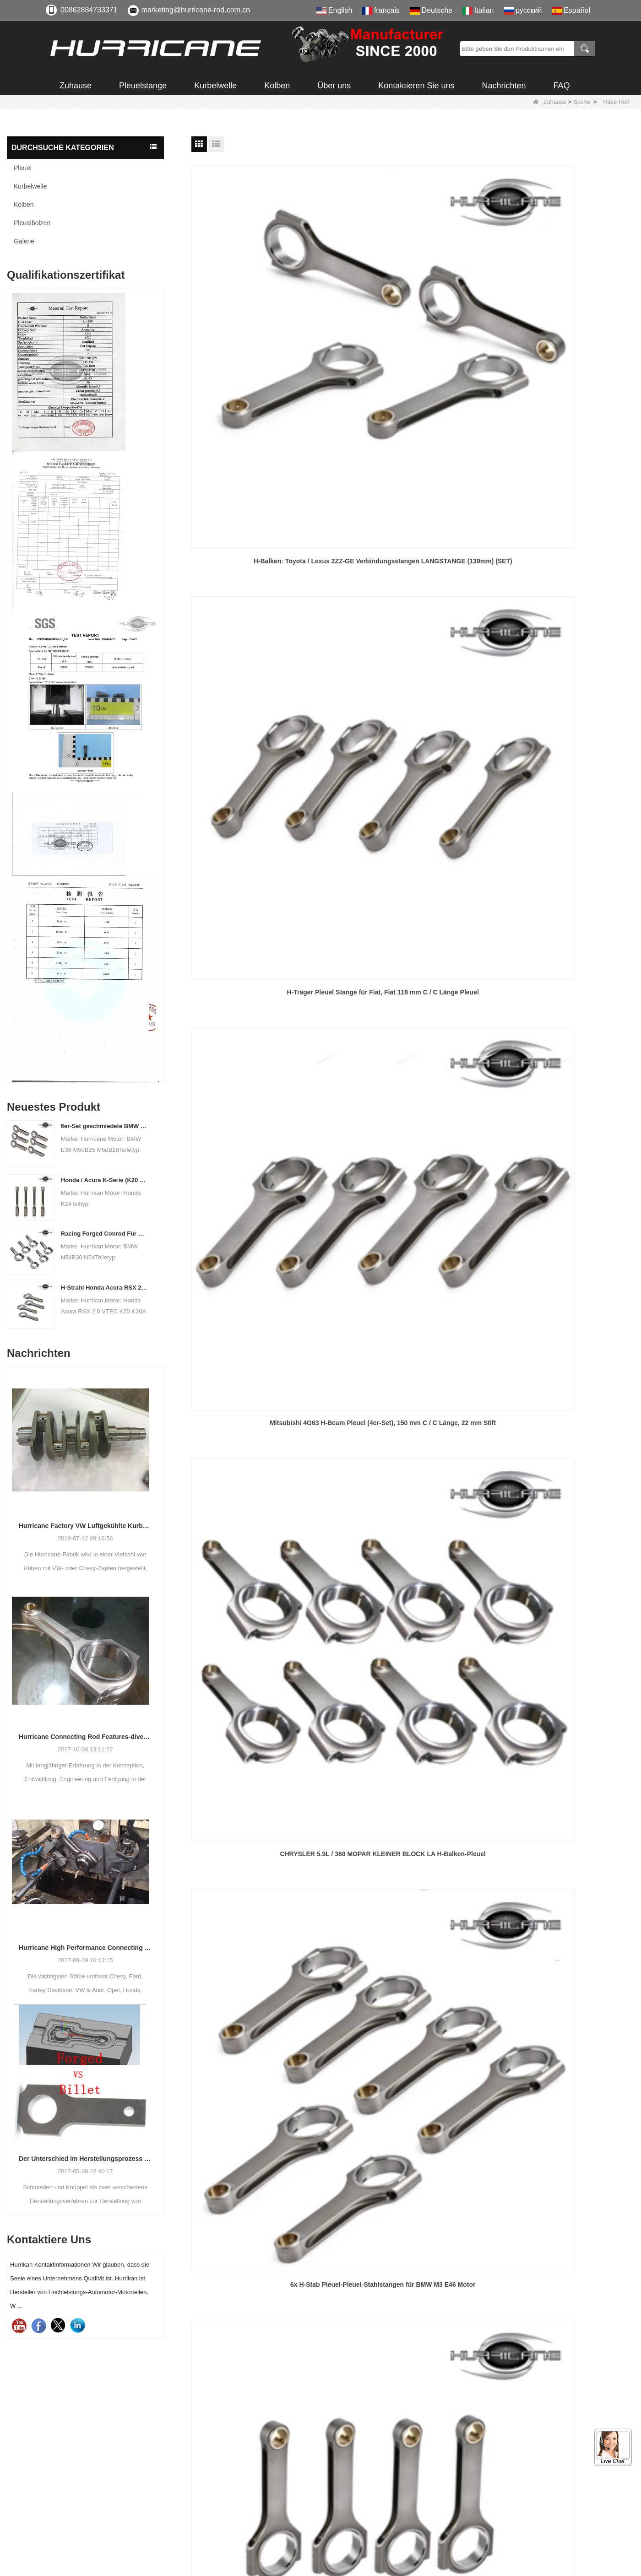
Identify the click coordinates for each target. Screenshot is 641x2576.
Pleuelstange (143, 85)
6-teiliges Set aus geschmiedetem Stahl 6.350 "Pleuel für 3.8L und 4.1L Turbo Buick (262, 1081)
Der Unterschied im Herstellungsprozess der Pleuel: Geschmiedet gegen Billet (85, 2158)
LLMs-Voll (351, 2544)
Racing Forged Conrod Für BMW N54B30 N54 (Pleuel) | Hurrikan (104, 1233)
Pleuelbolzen (32, 223)
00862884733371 (89, 10)
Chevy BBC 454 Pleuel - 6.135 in (563, 1076)
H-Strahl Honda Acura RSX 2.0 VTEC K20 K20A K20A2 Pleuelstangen (104, 1287)
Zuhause (76, 85)
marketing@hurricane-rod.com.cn (195, 10)
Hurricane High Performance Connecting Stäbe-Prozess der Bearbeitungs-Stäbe (85, 1947)
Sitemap (348, 2511)
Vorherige (312, 1330)
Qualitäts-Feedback (366, 2495)
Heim (280, 1330)
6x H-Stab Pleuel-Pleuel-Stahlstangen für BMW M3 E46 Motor (413, 514)
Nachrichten (504, 85)
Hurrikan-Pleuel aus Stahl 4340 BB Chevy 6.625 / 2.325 (413, 892)
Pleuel (23, 168)
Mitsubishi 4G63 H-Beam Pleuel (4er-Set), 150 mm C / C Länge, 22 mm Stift (563, 325)
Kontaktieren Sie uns (416, 85)
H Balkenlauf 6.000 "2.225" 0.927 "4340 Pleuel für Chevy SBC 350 (262, 1270)
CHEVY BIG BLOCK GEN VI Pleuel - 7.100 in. (412, 1076)
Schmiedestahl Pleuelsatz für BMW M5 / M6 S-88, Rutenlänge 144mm (563, 1270)
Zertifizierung (356, 2445)
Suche (581, 101)
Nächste (406, 1330)
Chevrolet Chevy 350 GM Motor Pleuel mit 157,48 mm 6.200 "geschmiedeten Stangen (563, 892)
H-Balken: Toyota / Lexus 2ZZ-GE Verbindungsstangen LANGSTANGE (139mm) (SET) (262, 326)
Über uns (334, 85)
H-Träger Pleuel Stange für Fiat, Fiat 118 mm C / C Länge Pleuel (412, 325)
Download (351, 2462)
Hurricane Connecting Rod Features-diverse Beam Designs (85, 1736)
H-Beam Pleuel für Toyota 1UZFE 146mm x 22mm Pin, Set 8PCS (261, 703)
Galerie (24, 241)
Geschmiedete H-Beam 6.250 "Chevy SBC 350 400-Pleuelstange (563, 703)
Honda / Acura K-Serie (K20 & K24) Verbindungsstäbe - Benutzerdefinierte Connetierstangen (104, 1180)
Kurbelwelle (215, 85)
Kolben (277, 85)
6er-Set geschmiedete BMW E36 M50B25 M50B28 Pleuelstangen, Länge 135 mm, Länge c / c (104, 1126)
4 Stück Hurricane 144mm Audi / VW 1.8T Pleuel (563, 514)
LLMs (344, 2528)
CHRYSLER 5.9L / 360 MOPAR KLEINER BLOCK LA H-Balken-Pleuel (261, 514)
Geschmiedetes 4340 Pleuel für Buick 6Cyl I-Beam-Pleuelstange (412, 1270)
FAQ (561, 85)
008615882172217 (94, 2473)
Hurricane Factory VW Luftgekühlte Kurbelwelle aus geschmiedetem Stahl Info (85, 1525)
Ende (435, 1330)
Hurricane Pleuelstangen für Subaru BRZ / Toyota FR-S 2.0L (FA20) (262, 892)
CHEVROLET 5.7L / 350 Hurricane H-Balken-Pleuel (412, 703)
